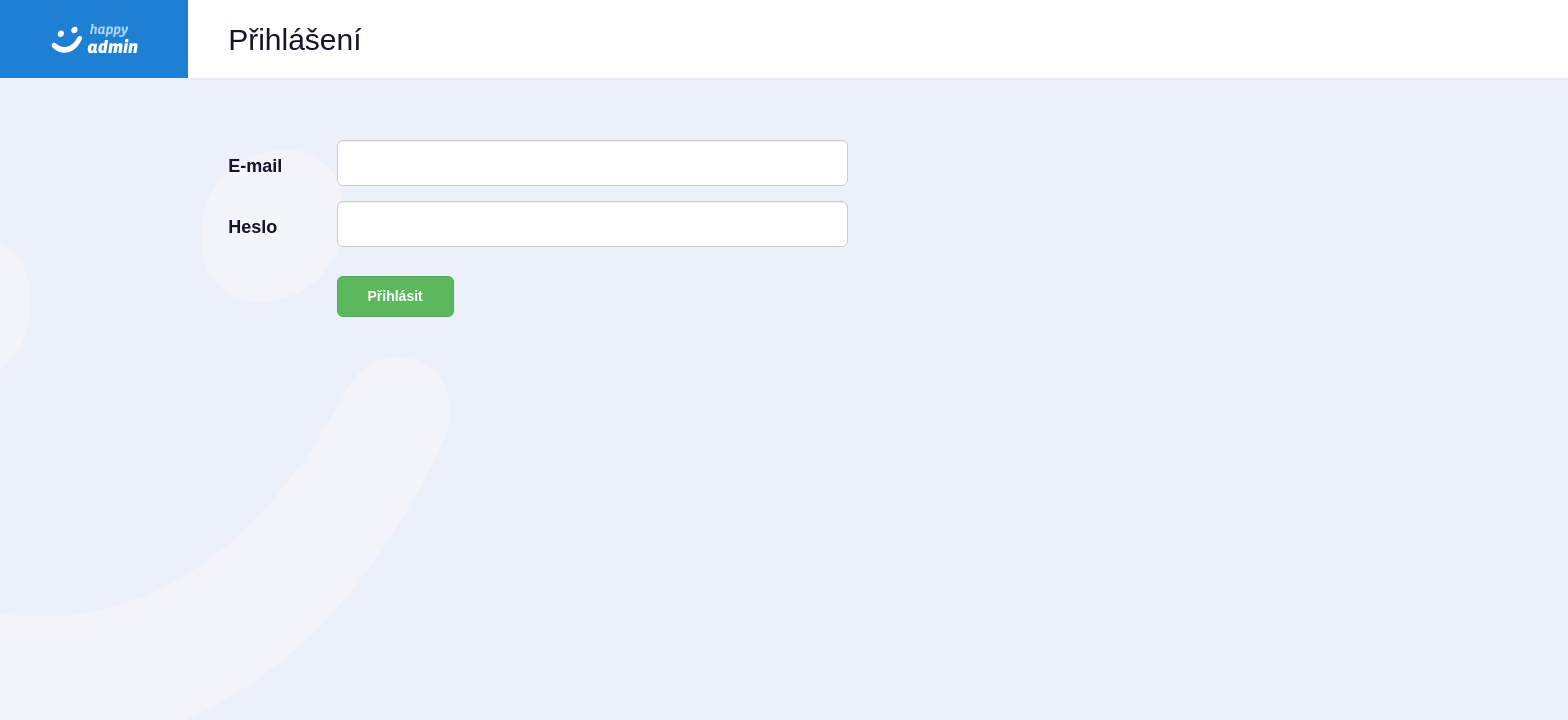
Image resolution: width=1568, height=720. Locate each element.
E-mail (255, 166)
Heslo (252, 227)
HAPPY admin (94, 39)
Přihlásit (395, 296)
